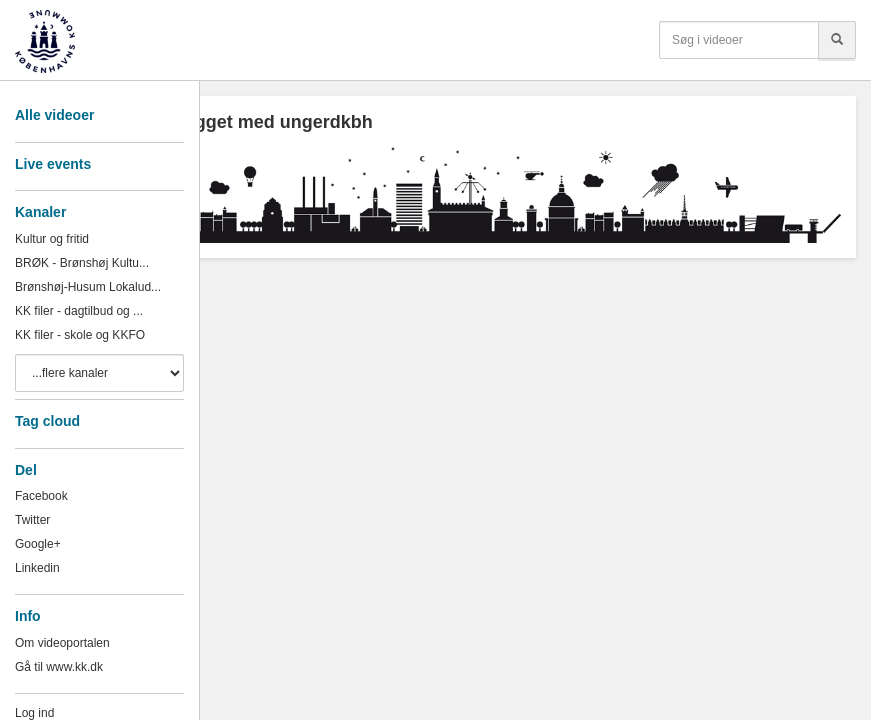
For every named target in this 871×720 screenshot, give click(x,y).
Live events (53, 164)
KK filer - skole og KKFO (80, 335)
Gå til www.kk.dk (59, 667)
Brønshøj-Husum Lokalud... (88, 287)
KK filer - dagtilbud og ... (79, 311)
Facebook (41, 496)
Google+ (38, 544)
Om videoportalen (62, 643)
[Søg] (837, 40)
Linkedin (37, 568)
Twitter (32, 520)
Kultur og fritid (52, 239)
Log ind (34, 713)
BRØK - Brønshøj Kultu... (82, 263)
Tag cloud (47, 421)
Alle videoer (54, 115)
